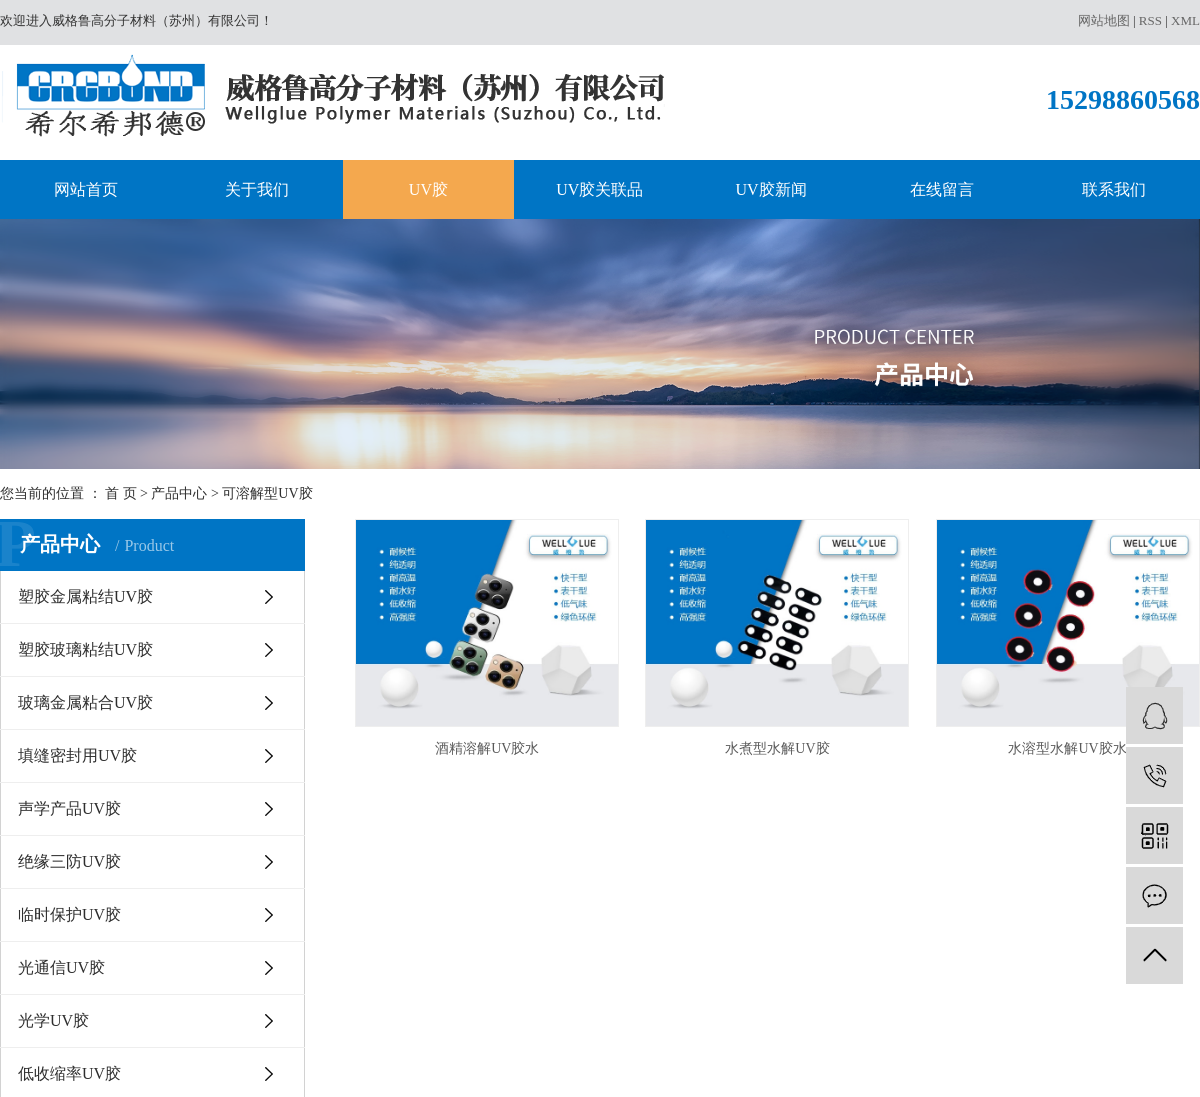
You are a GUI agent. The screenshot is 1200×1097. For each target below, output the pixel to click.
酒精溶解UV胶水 (487, 748)
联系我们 (1114, 189)
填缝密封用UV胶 (77, 755)
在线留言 (942, 189)
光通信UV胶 (61, 967)
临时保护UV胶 (69, 914)
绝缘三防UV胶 (69, 861)
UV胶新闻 (771, 189)
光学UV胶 (53, 1020)
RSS (1150, 20)
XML (1185, 20)
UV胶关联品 (599, 189)
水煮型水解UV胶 (777, 748)
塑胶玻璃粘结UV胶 (85, 649)
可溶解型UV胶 (267, 493)
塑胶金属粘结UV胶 (85, 596)
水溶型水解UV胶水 (1067, 748)
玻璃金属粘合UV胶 (85, 702)
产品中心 (179, 493)
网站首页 (86, 189)
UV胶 (428, 189)
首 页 (121, 493)
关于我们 (257, 189)
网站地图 (1104, 20)
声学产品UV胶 (69, 808)
